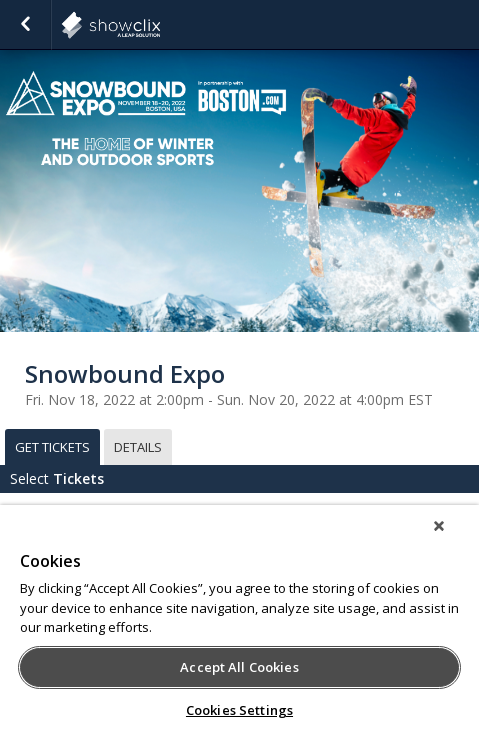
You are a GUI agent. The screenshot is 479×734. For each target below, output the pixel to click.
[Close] (439, 526)
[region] (239, 619)
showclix (160, 25)
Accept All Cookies (239, 667)
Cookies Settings (239, 710)
